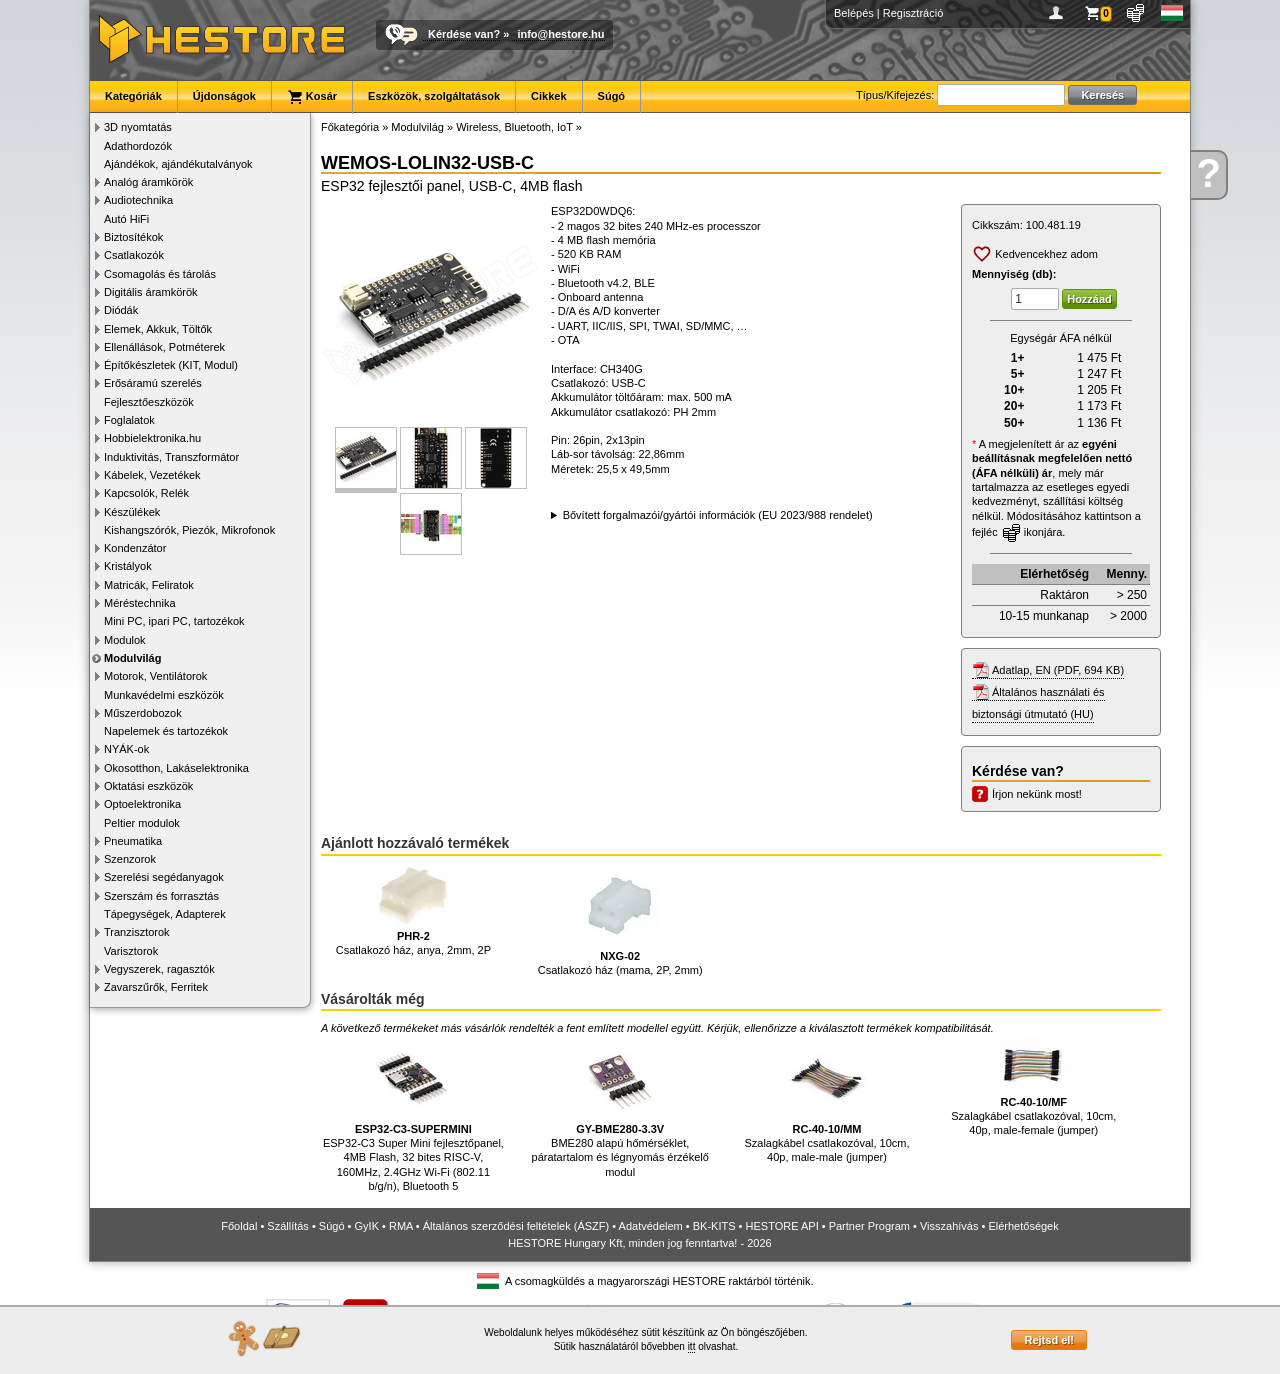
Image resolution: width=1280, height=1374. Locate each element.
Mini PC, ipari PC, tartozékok (174, 621)
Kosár (312, 97)
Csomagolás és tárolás (160, 274)
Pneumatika (133, 841)
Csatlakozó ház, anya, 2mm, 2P (413, 911)
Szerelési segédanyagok (164, 877)
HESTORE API (782, 1226)
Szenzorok (130, 859)
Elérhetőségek (1023, 1226)
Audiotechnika (138, 200)
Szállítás (288, 1226)
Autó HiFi (126, 219)
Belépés (854, 13)
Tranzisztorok (137, 932)
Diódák (121, 310)
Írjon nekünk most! (1037, 794)
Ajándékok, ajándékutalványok (178, 164)
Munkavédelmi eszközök (164, 695)
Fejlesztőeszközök (149, 402)
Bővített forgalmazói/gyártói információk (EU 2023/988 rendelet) (718, 515)
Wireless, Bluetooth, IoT (514, 127)
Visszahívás (949, 1226)
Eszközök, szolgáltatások (434, 96)
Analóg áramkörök (148, 182)
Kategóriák (133, 96)
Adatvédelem (651, 1226)
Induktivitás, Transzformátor (171, 457)
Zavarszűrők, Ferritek (156, 987)
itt (692, 1346)
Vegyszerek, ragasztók (159, 969)
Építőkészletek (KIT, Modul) (171, 365)
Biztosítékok (133, 237)
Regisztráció (913, 13)
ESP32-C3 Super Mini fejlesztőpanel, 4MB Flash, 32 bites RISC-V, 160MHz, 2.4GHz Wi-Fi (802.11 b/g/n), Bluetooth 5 (413, 1114)
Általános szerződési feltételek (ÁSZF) (516, 1226)
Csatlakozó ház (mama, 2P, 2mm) (620, 921)
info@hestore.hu (560, 34)
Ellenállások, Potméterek (164, 347)
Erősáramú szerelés (153, 383)
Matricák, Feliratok (149, 585)
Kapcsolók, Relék (146, 493)
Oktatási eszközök (148, 786)
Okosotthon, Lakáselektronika (176, 768)
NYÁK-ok (126, 749)
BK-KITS (714, 1226)
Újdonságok (224, 96)
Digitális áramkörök (151, 292)
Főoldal (239, 1226)
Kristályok (128, 566)
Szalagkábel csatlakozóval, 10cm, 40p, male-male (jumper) (826, 1100)
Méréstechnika (140, 603)
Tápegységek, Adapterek (165, 914)
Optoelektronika (142, 804)
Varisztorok (131, 951)
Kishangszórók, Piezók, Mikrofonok (189, 530)
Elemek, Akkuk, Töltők (158, 329)
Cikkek (548, 96)
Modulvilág (132, 658)
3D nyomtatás (138, 127)
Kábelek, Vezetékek (152, 475)
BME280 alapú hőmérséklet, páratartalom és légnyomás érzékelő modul (620, 1107)
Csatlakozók (134, 255)
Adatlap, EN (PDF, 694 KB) (1058, 670)
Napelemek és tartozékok (166, 731)
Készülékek (132, 512)
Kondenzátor (135, 548)
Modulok (125, 640)
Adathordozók (138, 146)
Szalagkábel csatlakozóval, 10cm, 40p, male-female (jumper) (1033, 1087)
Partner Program (869, 1226)
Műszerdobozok (143, 713)
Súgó (612, 96)
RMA (401, 1226)
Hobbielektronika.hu (152, 438)
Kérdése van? (464, 34)
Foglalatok (129, 420)
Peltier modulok (142, 823)
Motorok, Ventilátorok (155, 676)
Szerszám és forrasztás (161, 896)
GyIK (367, 1226)
